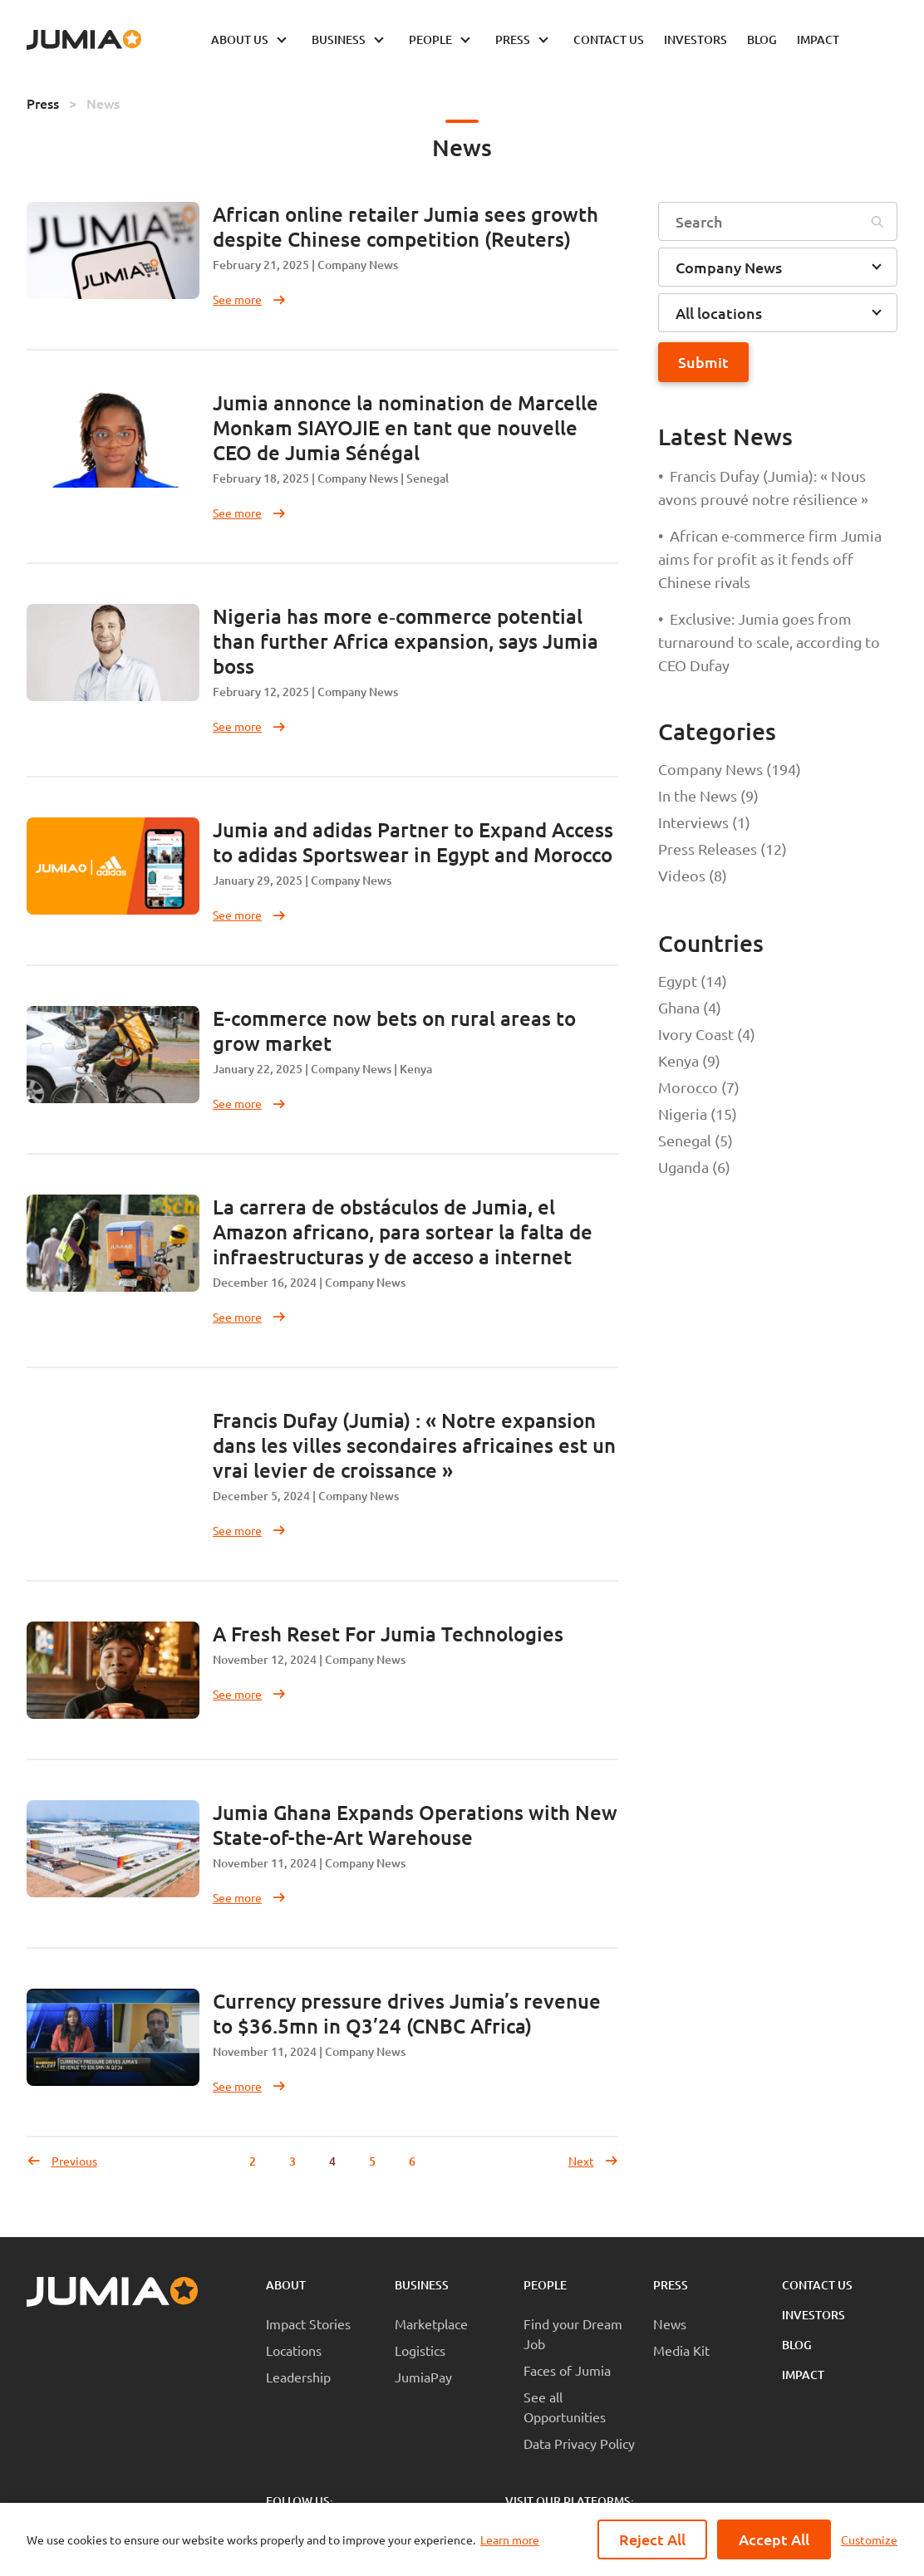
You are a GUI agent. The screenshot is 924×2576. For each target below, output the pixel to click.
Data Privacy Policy (579, 2443)
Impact (803, 2374)
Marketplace (431, 2323)
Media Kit (681, 2350)
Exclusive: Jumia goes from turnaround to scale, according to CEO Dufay (769, 642)
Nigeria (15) (697, 1113)
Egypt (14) (692, 980)
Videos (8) (692, 875)
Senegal (427, 478)
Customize (869, 2539)
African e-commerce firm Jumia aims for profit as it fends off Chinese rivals (770, 559)
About (286, 2285)
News (103, 103)
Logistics (420, 2350)
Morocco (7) (699, 1087)
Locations (294, 2350)
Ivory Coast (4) (706, 1034)
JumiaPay (423, 2376)
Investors (813, 2315)
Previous (62, 2160)
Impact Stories (308, 2323)
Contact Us (817, 2285)
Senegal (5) (695, 1140)
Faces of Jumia (567, 2370)
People (545, 2285)
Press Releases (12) (722, 848)
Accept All (774, 2539)
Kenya (416, 1069)
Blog (797, 2345)
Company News (357, 264)
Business (422, 2285)
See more (250, 299)
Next (593, 2160)
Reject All (652, 2539)
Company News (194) (729, 769)
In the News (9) (708, 795)
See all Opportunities (564, 2406)
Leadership (298, 2376)
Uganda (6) (694, 1166)
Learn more (509, 2539)
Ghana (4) (689, 1007)
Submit (703, 361)
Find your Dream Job (572, 2333)
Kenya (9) (689, 1060)
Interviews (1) (704, 822)
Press (43, 103)
